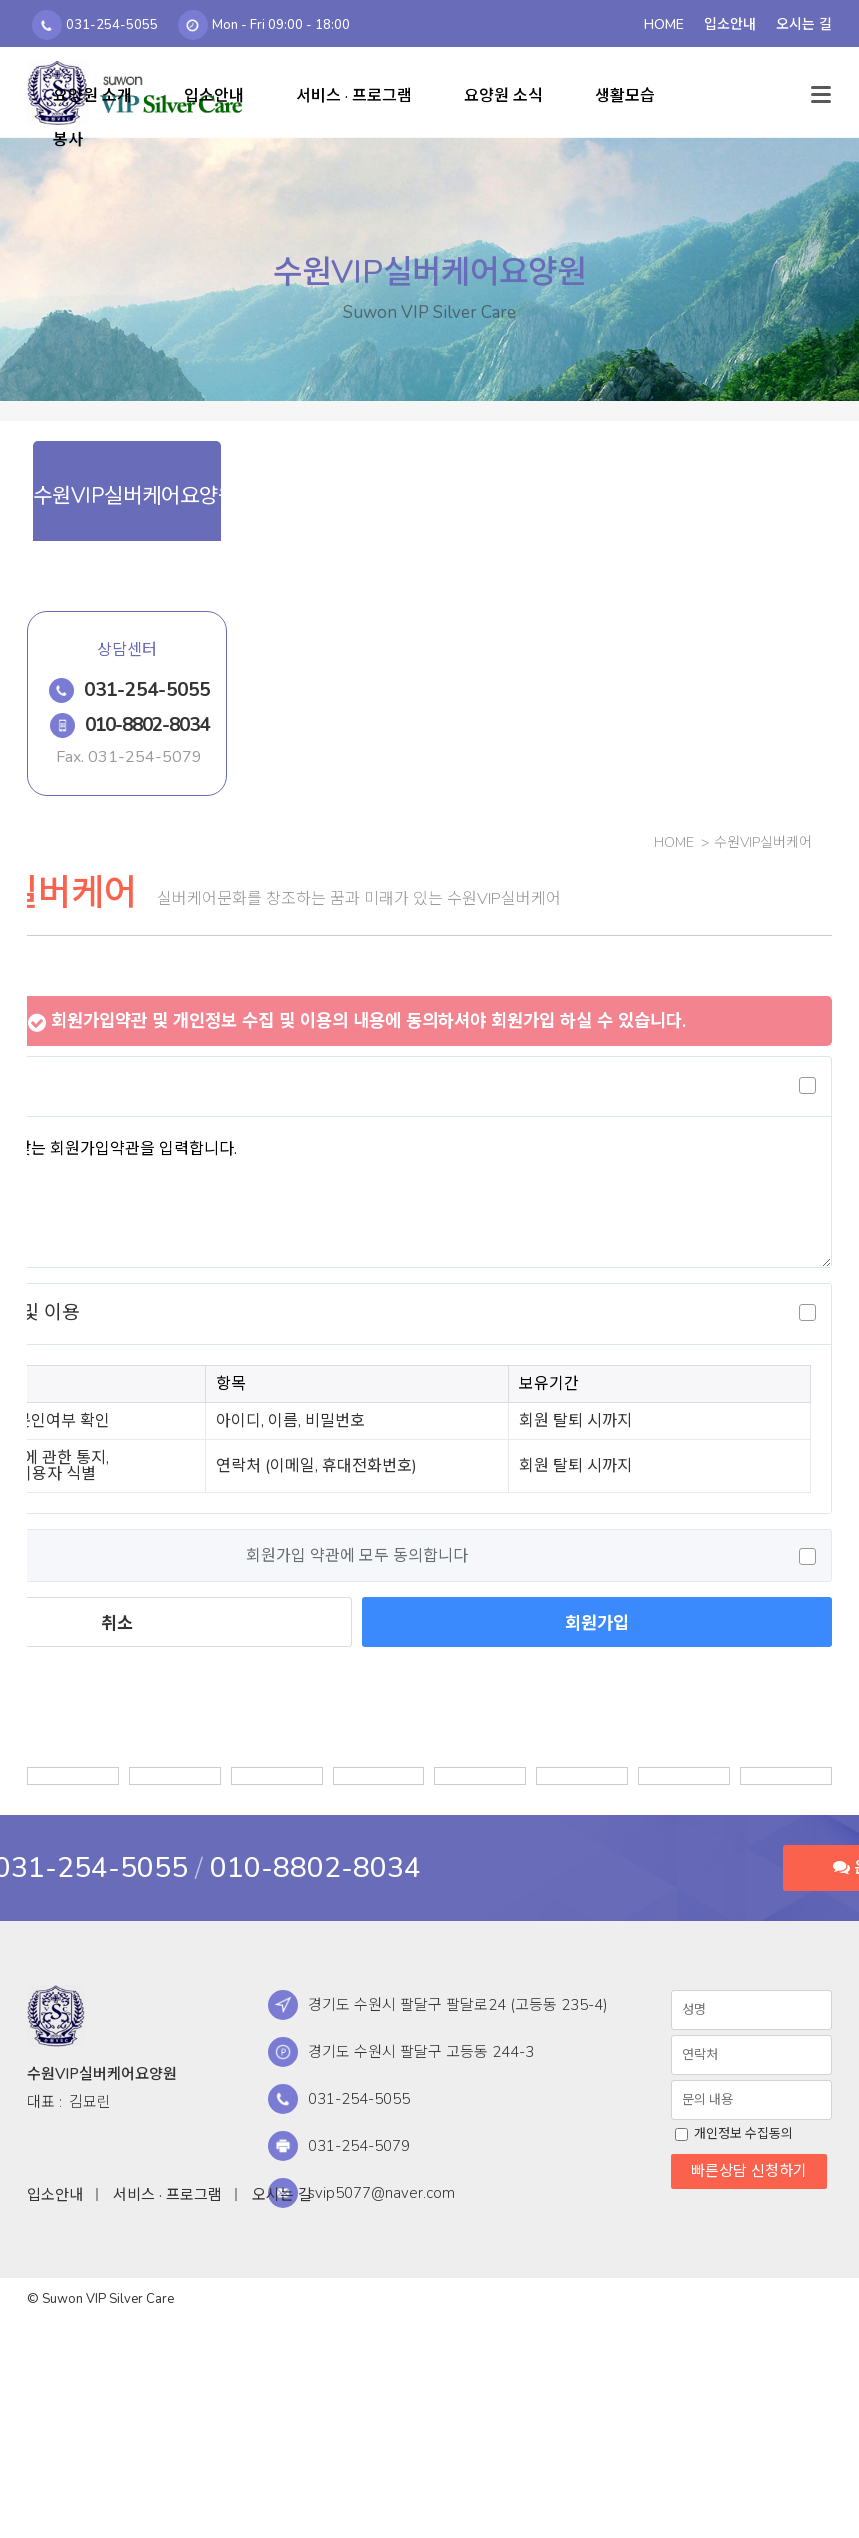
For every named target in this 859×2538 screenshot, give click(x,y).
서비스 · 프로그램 (354, 96)
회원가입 (597, 1623)
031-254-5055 (147, 690)
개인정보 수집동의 (742, 2134)
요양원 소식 (503, 96)
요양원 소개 (92, 96)
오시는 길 (282, 2195)
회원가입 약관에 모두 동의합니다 (357, 1556)
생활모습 (625, 96)
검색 (776, 87)
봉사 (68, 140)
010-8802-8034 (147, 725)
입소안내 (214, 96)
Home (674, 842)
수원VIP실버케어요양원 (56, 2016)
